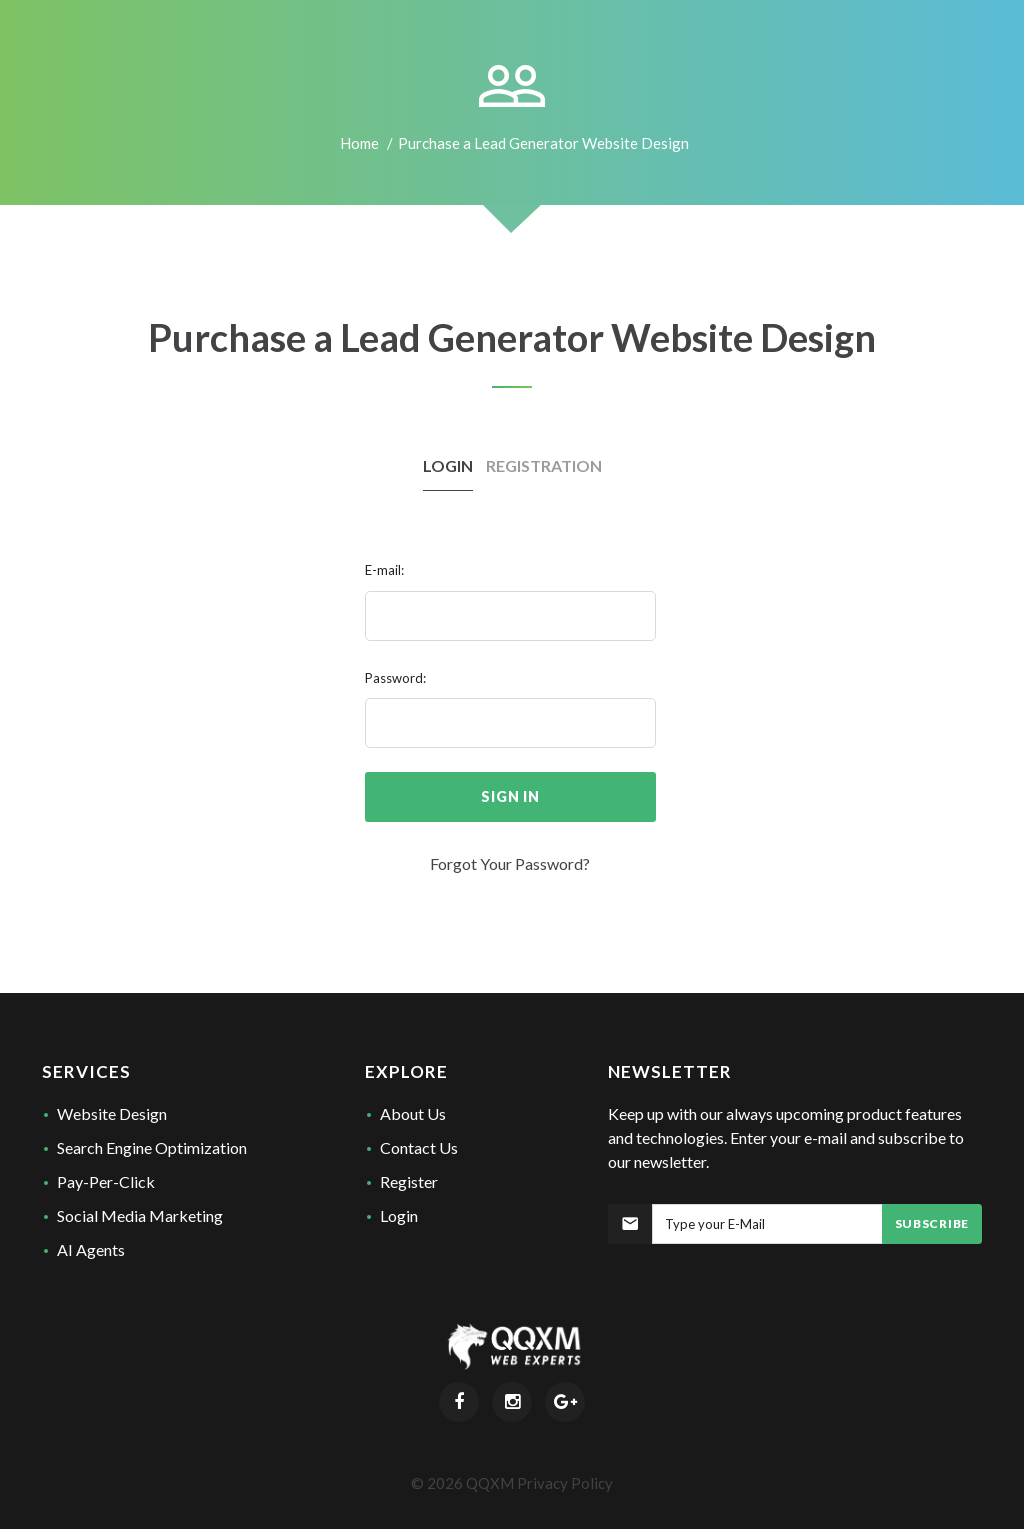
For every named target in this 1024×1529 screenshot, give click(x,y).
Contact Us (419, 1147)
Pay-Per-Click (106, 1181)
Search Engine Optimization (152, 1147)
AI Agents (91, 1249)
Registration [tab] (544, 465)
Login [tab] (448, 465)
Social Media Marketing (140, 1215)
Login (399, 1215)
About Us (413, 1113)
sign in (510, 796)
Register (409, 1181)
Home (359, 143)
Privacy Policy (565, 1483)
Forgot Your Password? (510, 863)
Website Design (112, 1113)
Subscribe (932, 1223)
